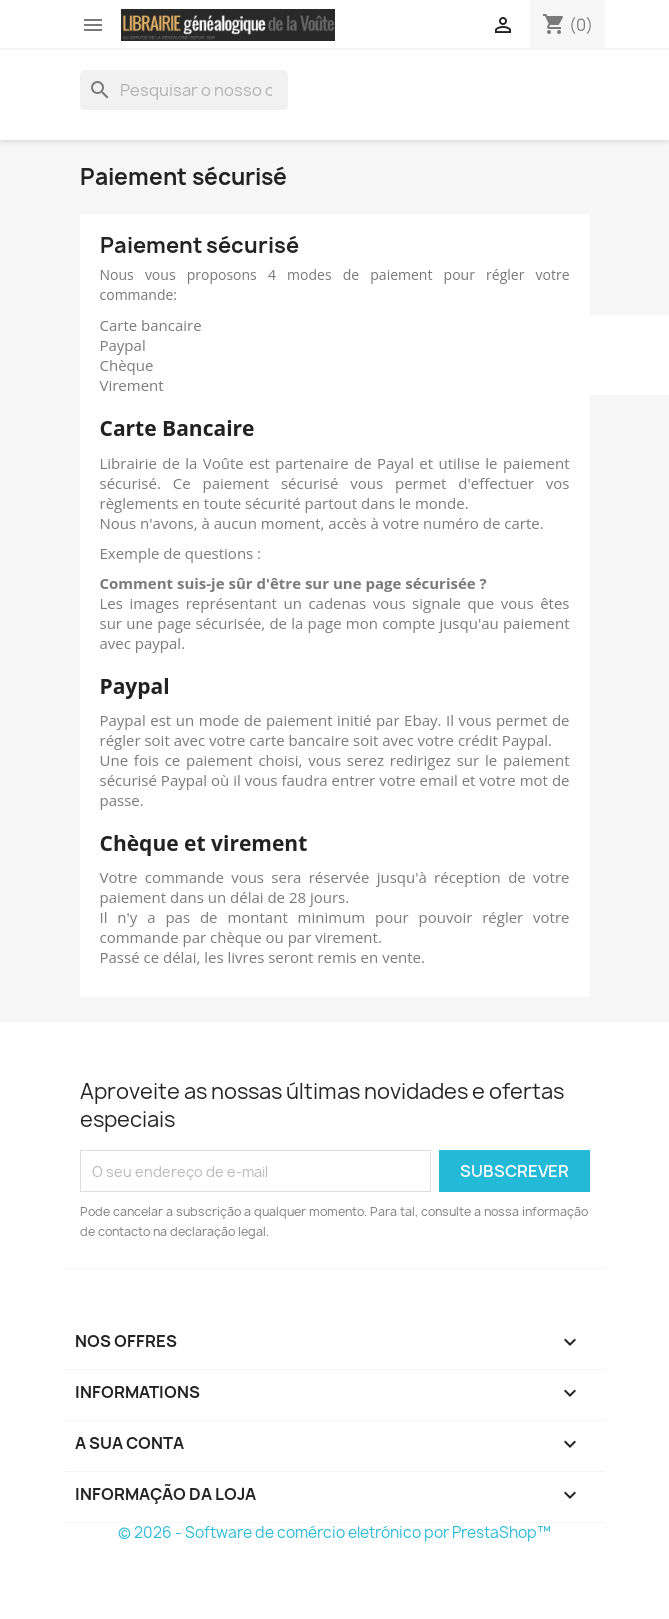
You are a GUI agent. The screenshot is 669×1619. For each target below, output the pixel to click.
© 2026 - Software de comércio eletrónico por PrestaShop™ (334, 1532)
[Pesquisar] (184, 90)
